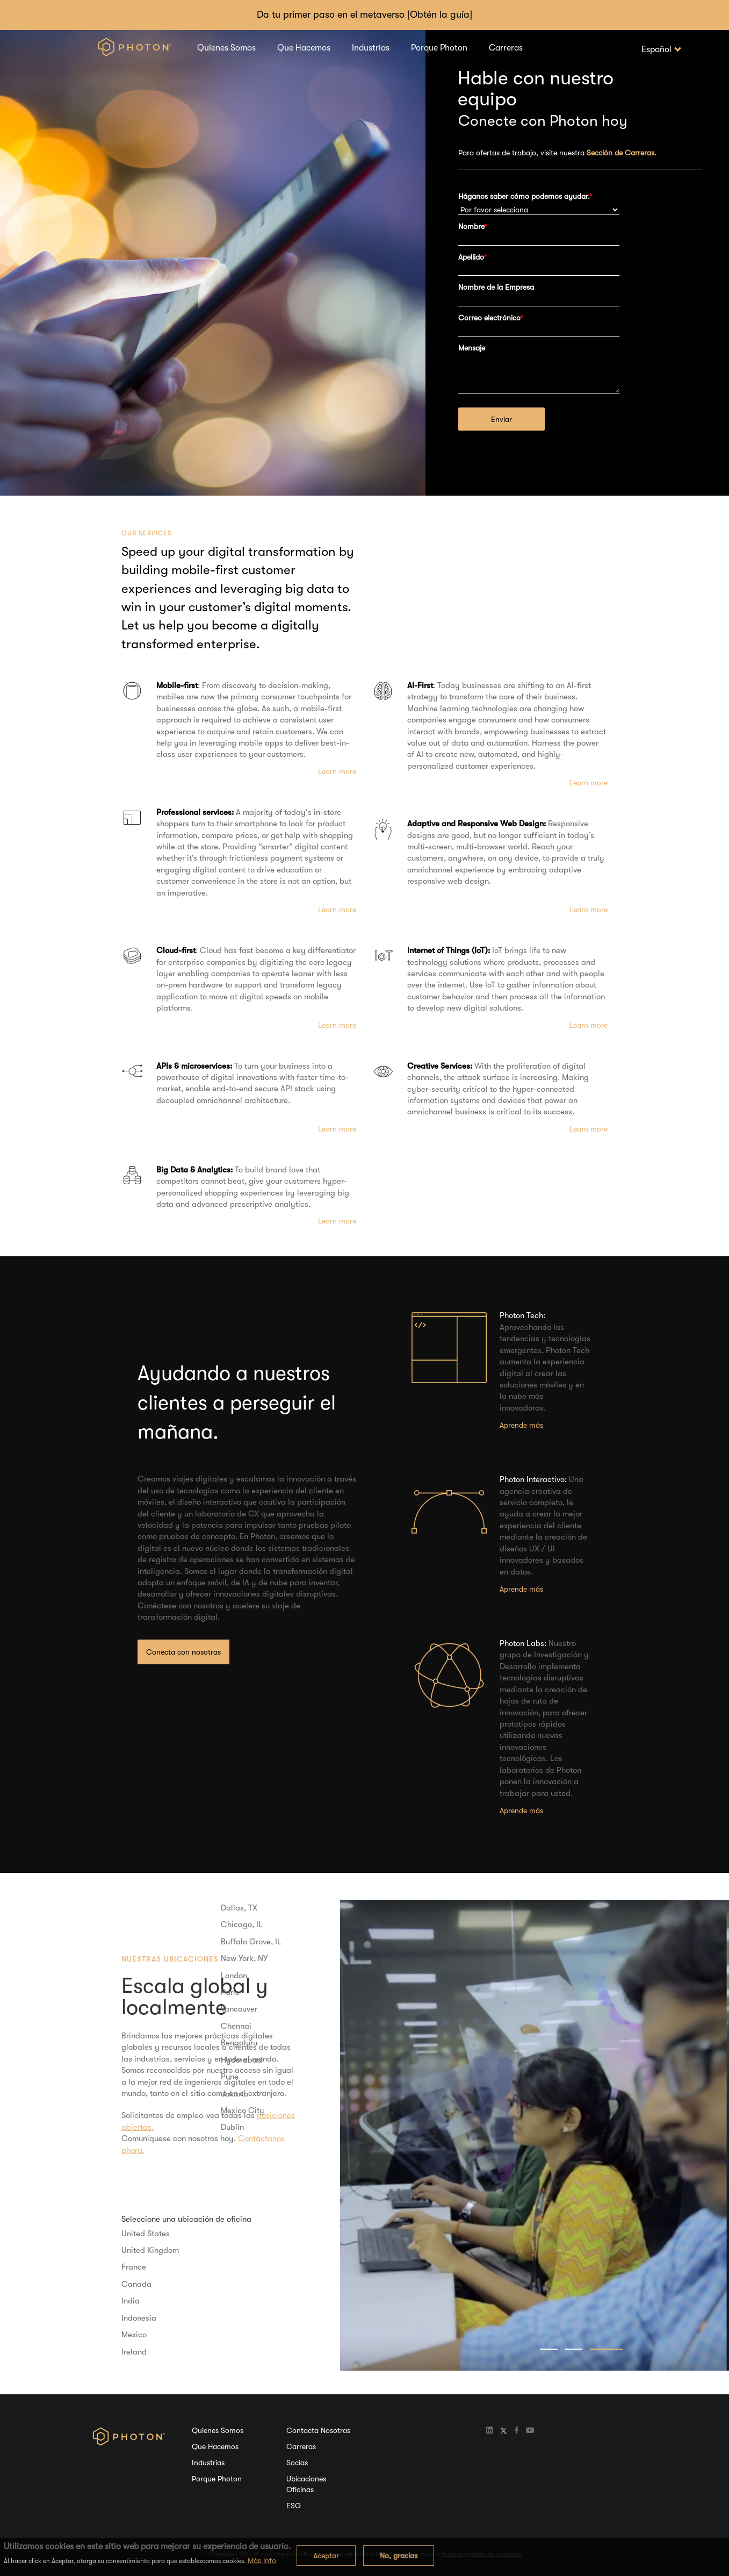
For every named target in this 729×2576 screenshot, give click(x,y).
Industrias (370, 48)
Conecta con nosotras (183, 1652)
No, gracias (398, 2555)
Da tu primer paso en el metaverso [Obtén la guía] (364, 14)
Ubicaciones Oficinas (306, 2484)
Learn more (337, 771)
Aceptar (326, 2555)
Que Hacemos (303, 48)
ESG (293, 2505)
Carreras (506, 48)
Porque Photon (439, 48)
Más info (262, 2560)
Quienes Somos (226, 48)
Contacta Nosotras (318, 2430)
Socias (297, 2462)
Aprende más (521, 1425)
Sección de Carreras (620, 152)
